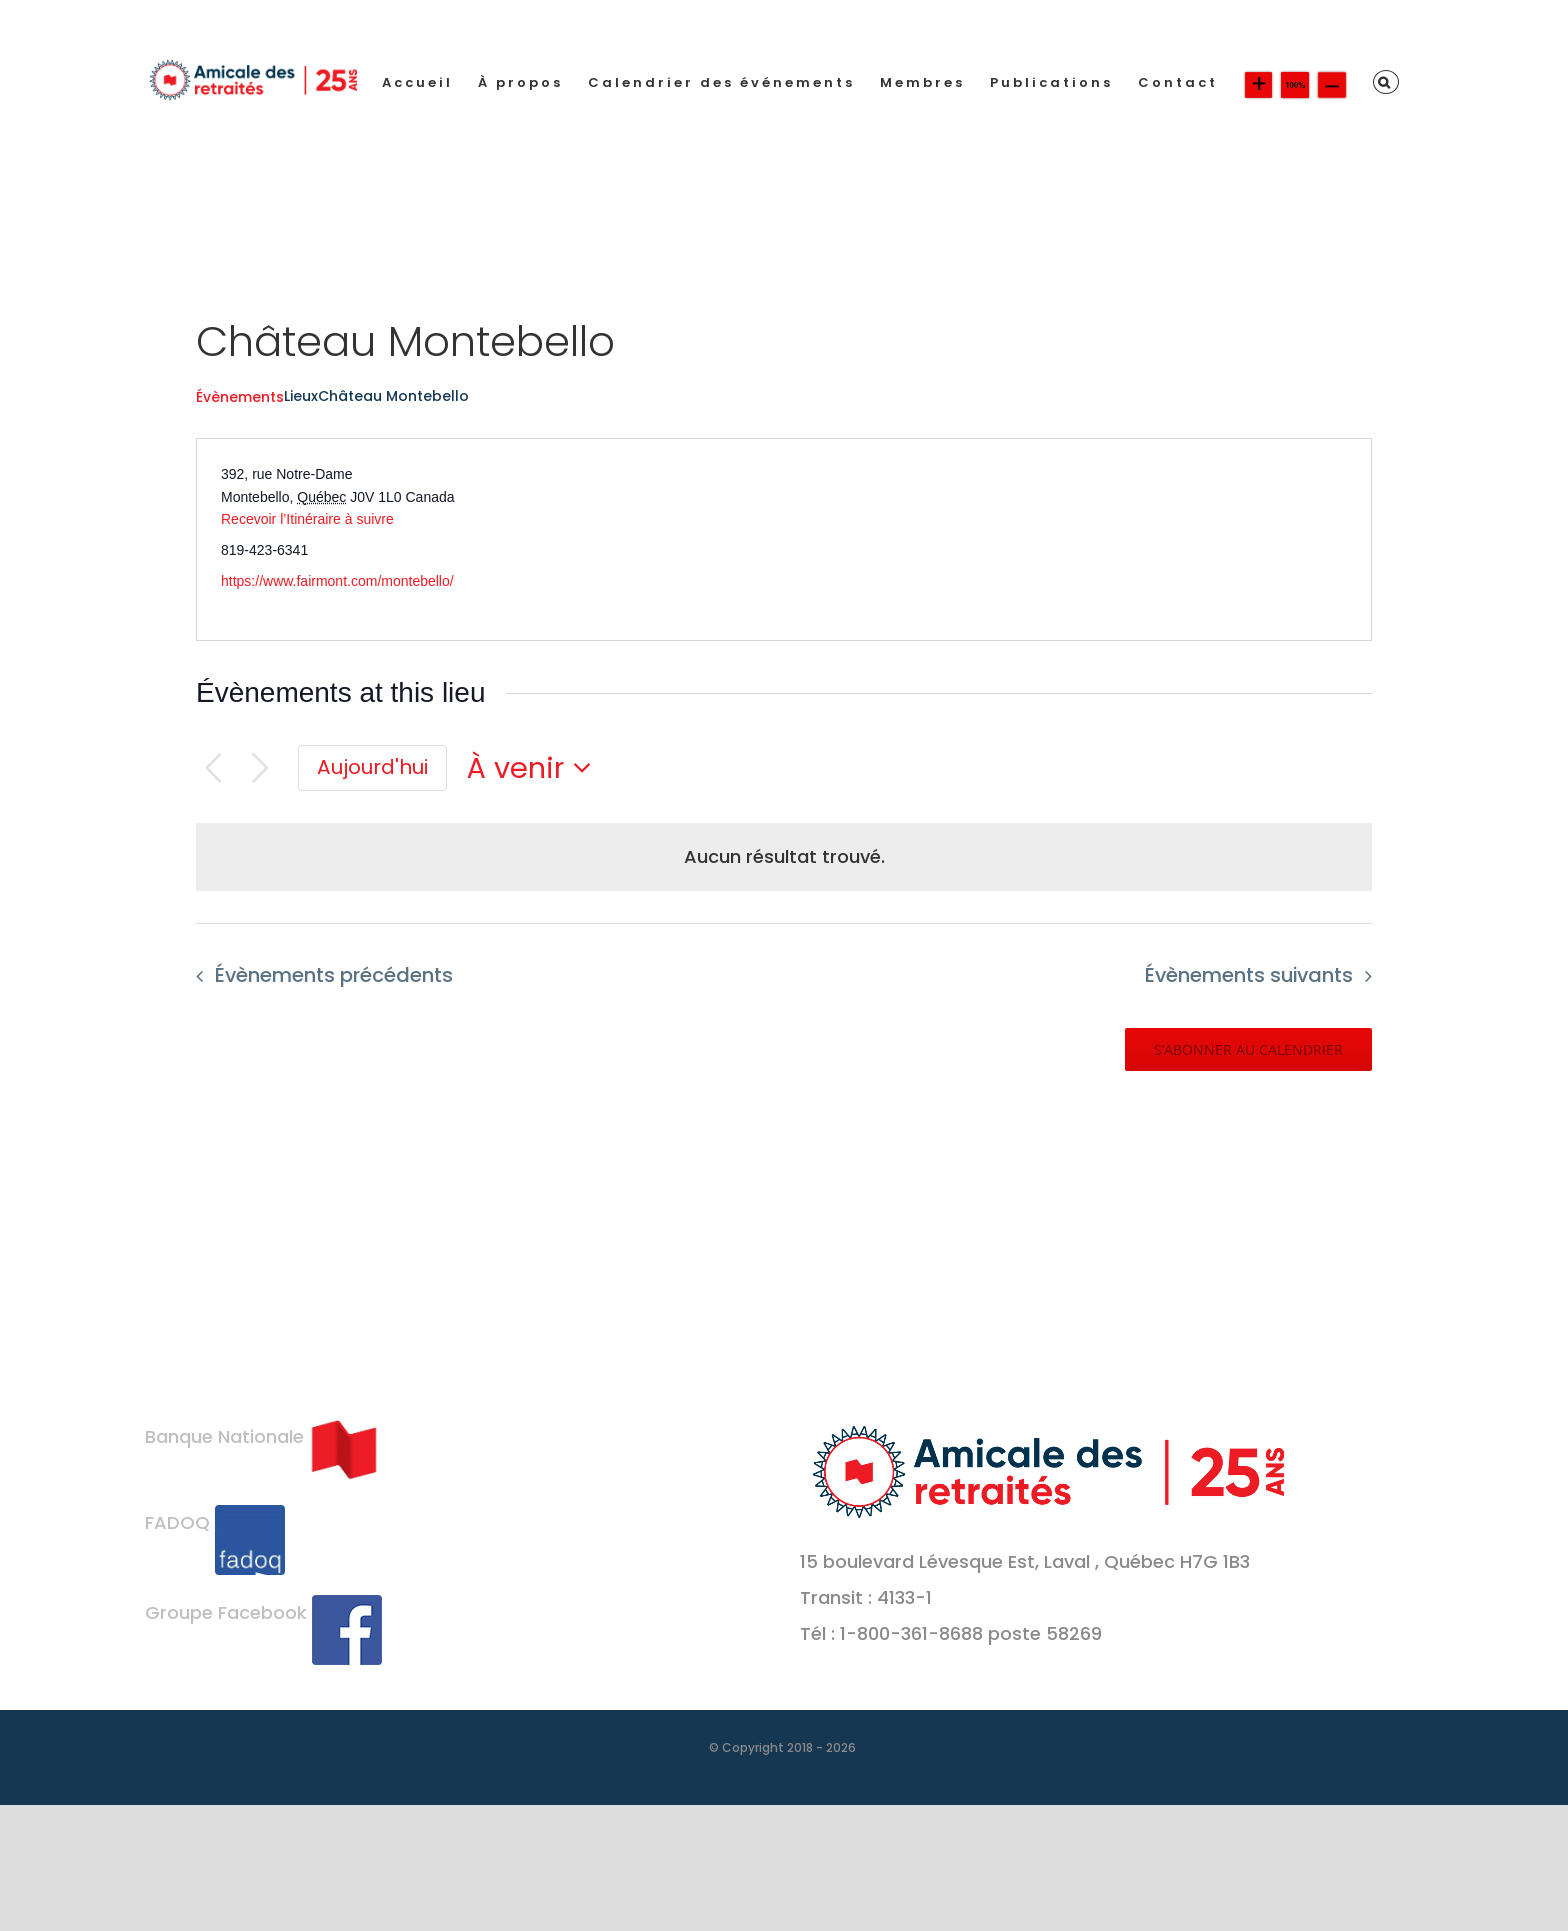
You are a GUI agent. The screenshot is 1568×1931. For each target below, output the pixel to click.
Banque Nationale (262, 1436)
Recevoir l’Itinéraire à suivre (307, 519)
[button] (1386, 82)
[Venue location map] (1076, 539)
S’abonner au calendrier (1248, 1049)
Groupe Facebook (263, 1612)
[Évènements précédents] (213, 768)
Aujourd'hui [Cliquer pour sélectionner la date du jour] (372, 767)
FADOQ (215, 1522)
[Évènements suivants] (260, 768)
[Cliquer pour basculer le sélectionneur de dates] (535, 768)
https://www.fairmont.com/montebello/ (337, 581)
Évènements (240, 397)
